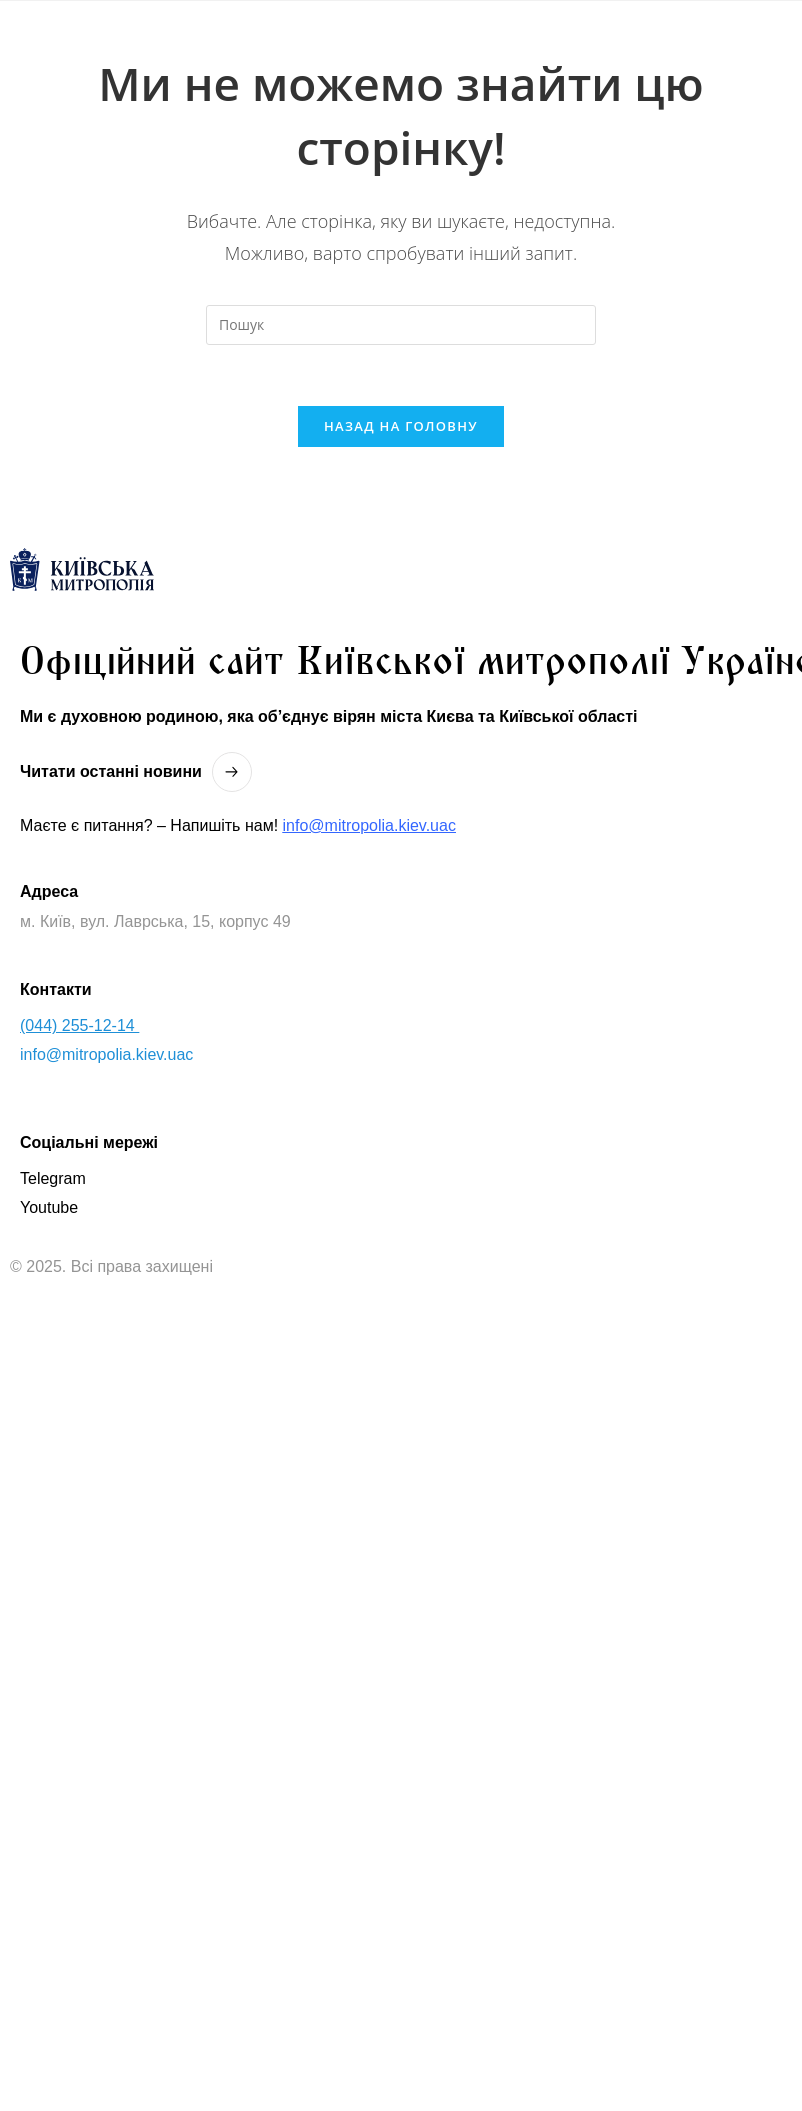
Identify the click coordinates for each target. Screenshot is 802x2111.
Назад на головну (401, 426)
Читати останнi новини (111, 771)
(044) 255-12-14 (79, 1025)
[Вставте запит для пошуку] (401, 325)
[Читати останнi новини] (232, 772)
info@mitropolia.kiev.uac (369, 825)
